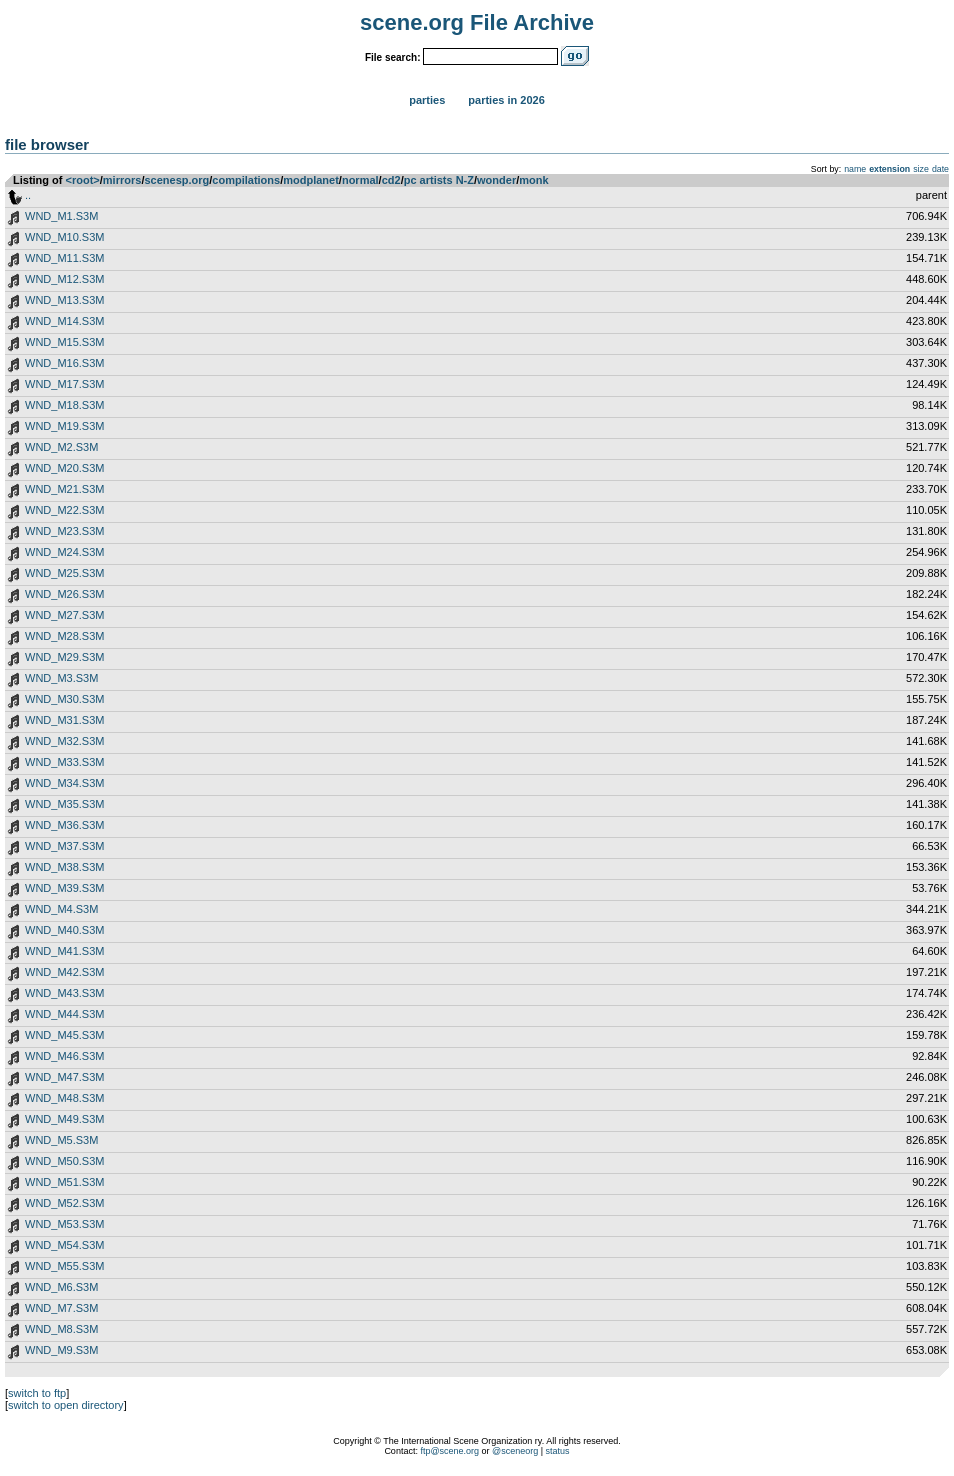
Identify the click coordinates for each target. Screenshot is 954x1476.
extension (889, 169)
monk (533, 180)
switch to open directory (66, 1405)
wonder (496, 180)
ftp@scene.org (449, 1451)
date (940, 169)
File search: (393, 57)
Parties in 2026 (506, 100)
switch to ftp (37, 1393)
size (921, 169)
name (855, 169)
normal (360, 180)
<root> (83, 180)
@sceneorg (515, 1451)
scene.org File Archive (477, 22)
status (558, 1451)
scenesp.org (176, 180)
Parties (427, 100)
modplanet (311, 180)
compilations (246, 180)
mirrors (122, 180)
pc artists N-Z (439, 180)
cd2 (391, 180)
